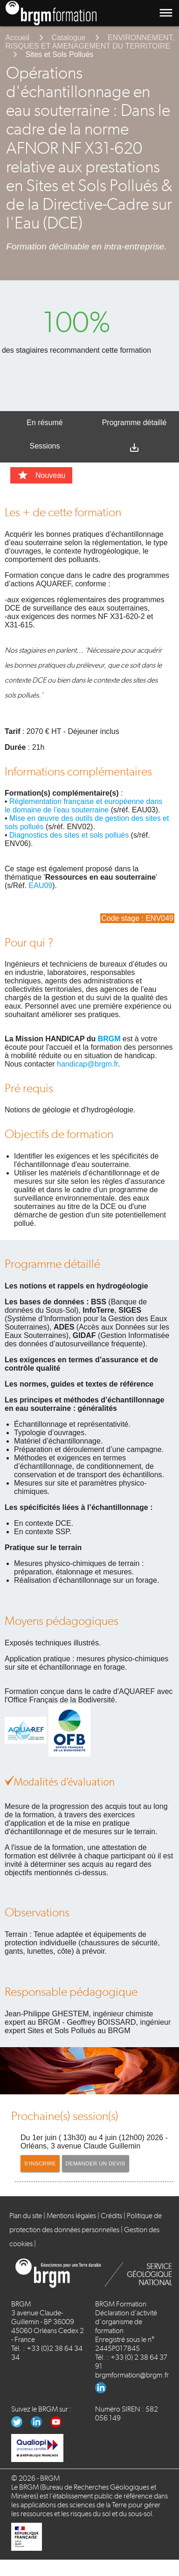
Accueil (18, 38)
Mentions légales (71, 2215)
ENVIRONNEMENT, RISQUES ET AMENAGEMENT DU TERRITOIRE (90, 42)
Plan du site (25, 2215)
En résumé (44, 423)
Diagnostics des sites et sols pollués (69, 835)
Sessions (45, 446)
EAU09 (41, 886)
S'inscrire (40, 2163)
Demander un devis (95, 2163)
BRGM (109, 1039)
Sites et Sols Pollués (60, 54)
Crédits (111, 2215)
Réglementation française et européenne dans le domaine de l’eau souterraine (83, 805)
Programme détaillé (134, 423)
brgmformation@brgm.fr (132, 2374)
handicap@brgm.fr (87, 1064)
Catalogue (69, 38)
